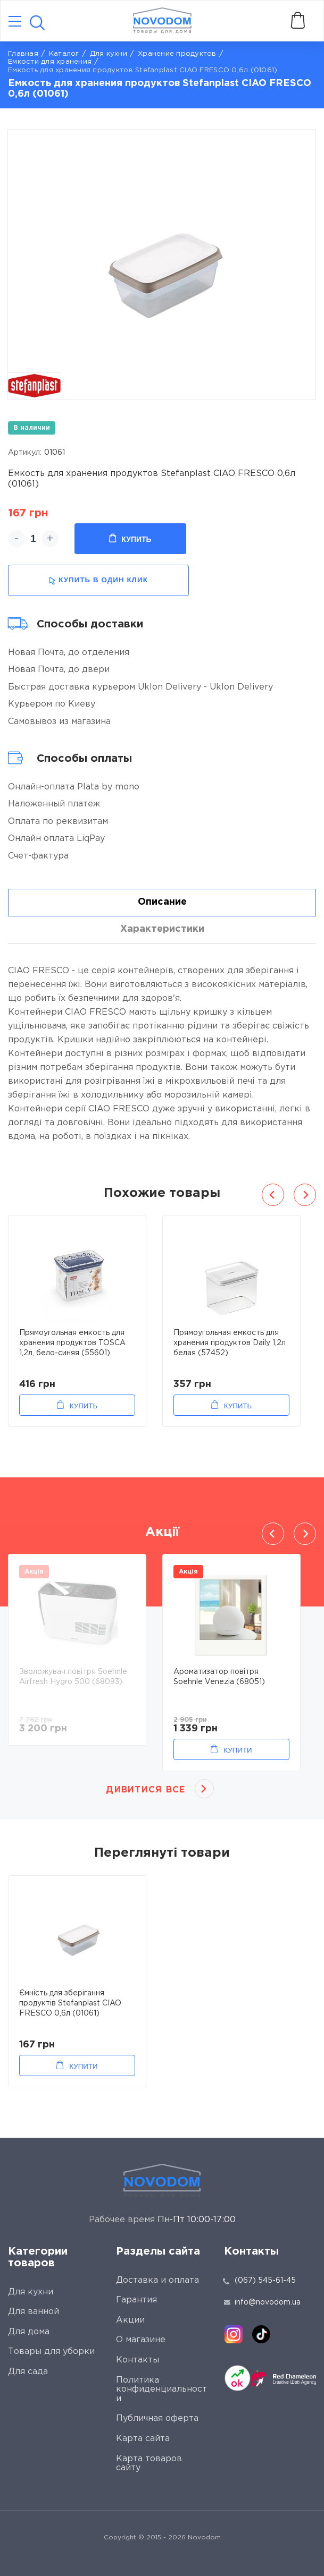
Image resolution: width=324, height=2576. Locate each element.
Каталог (64, 54)
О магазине (140, 2340)
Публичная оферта (157, 2418)
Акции (130, 2320)
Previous (273, 1195)
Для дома (28, 2332)
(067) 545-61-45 (265, 2280)
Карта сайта (143, 2439)
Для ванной (33, 2312)
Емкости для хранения (50, 62)
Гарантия (136, 2300)
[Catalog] (15, 22)
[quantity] (33, 538)
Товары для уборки (51, 2352)
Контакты (137, 2360)
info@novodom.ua (262, 2302)
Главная (23, 54)
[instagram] (233, 2334)
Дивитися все (145, 1790)
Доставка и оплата (157, 2280)
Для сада (28, 2372)
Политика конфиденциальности (161, 2389)
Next (305, 1195)
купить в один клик (98, 580)
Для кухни (108, 54)
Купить (130, 538)
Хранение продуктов (177, 54)
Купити (237, 1750)
